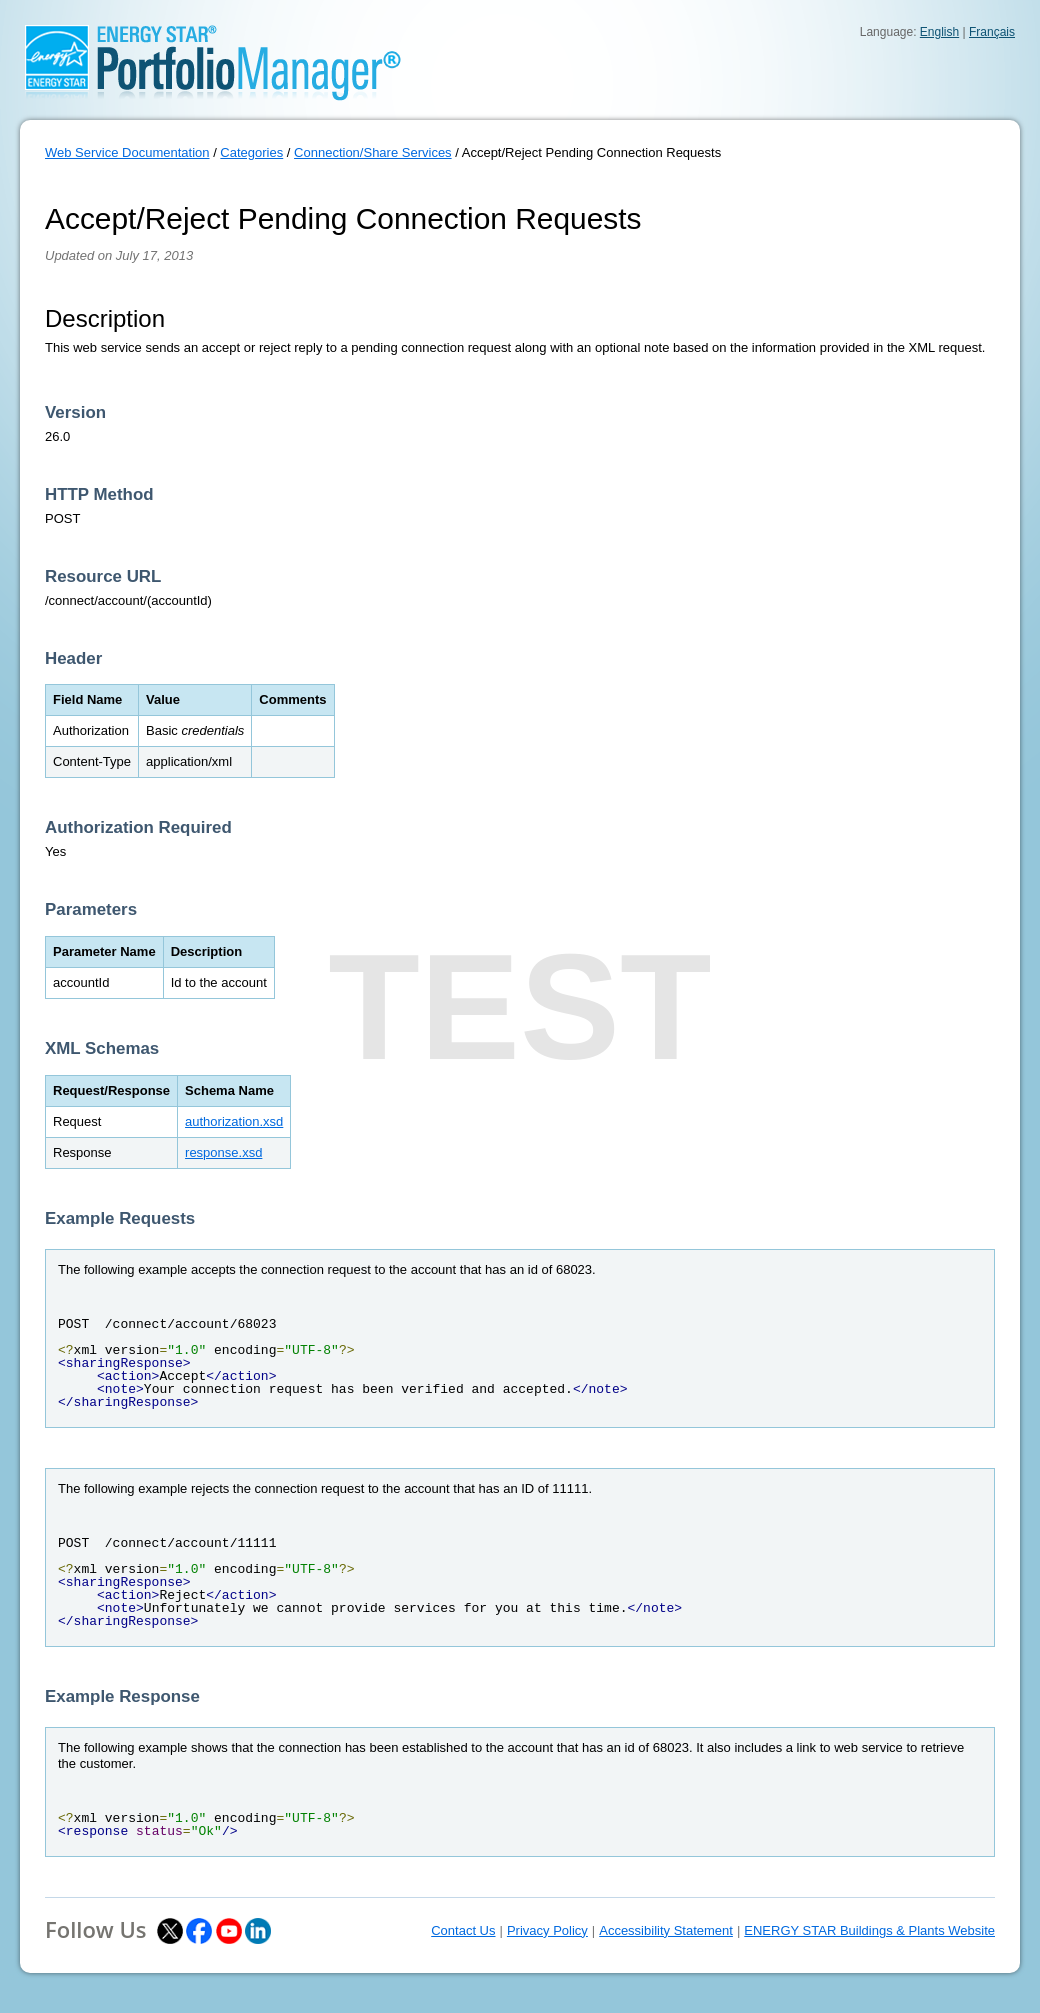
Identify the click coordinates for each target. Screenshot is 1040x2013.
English (939, 32)
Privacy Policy (547, 1930)
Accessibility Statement (666, 1930)
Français (992, 32)
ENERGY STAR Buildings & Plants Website (869, 1930)
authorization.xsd (234, 1121)
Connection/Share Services (373, 152)
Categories (251, 152)
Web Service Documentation (127, 152)
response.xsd (223, 1152)
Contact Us (463, 1930)
